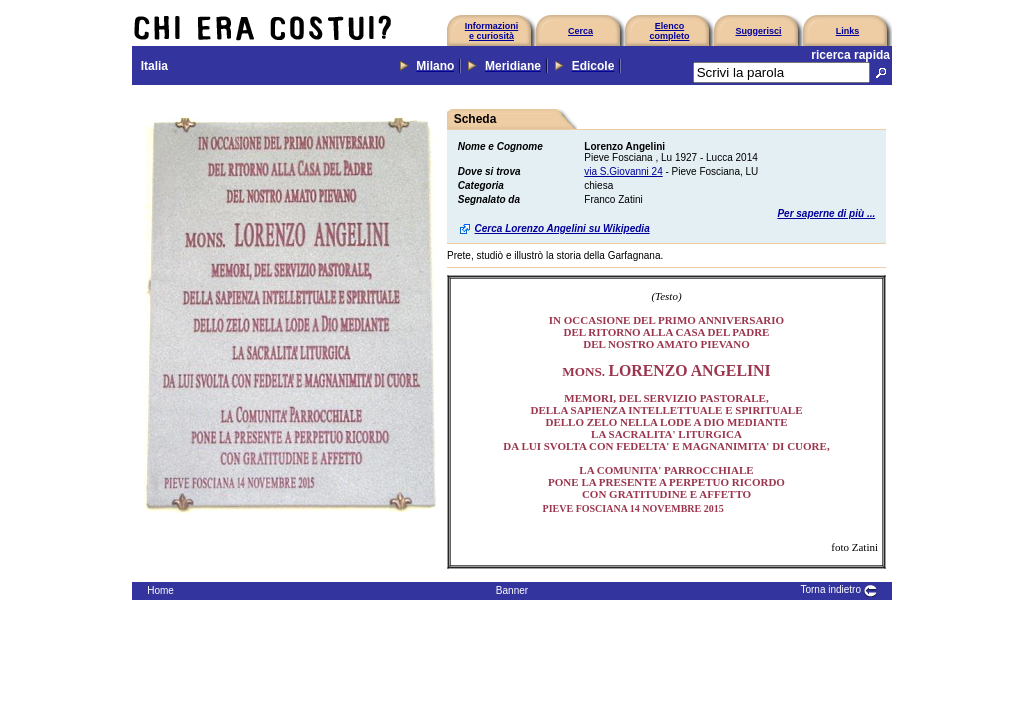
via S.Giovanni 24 (623, 171)
